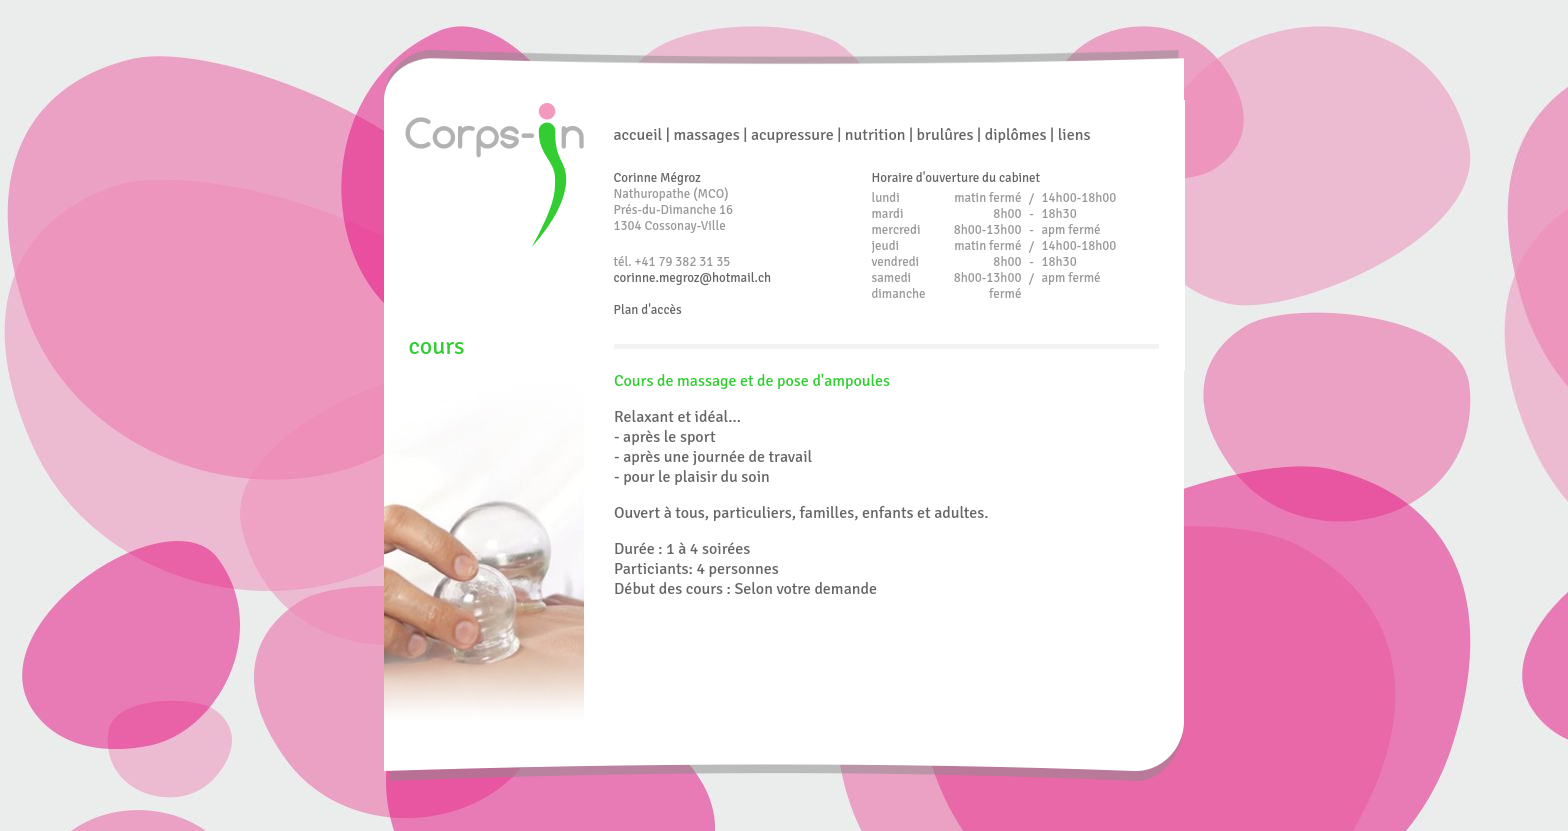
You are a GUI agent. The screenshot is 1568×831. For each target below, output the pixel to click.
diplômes (1016, 135)
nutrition (875, 135)
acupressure (792, 135)
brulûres (945, 135)
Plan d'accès (648, 310)
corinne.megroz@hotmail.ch (693, 278)
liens (1074, 135)
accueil (638, 135)
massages (706, 135)
